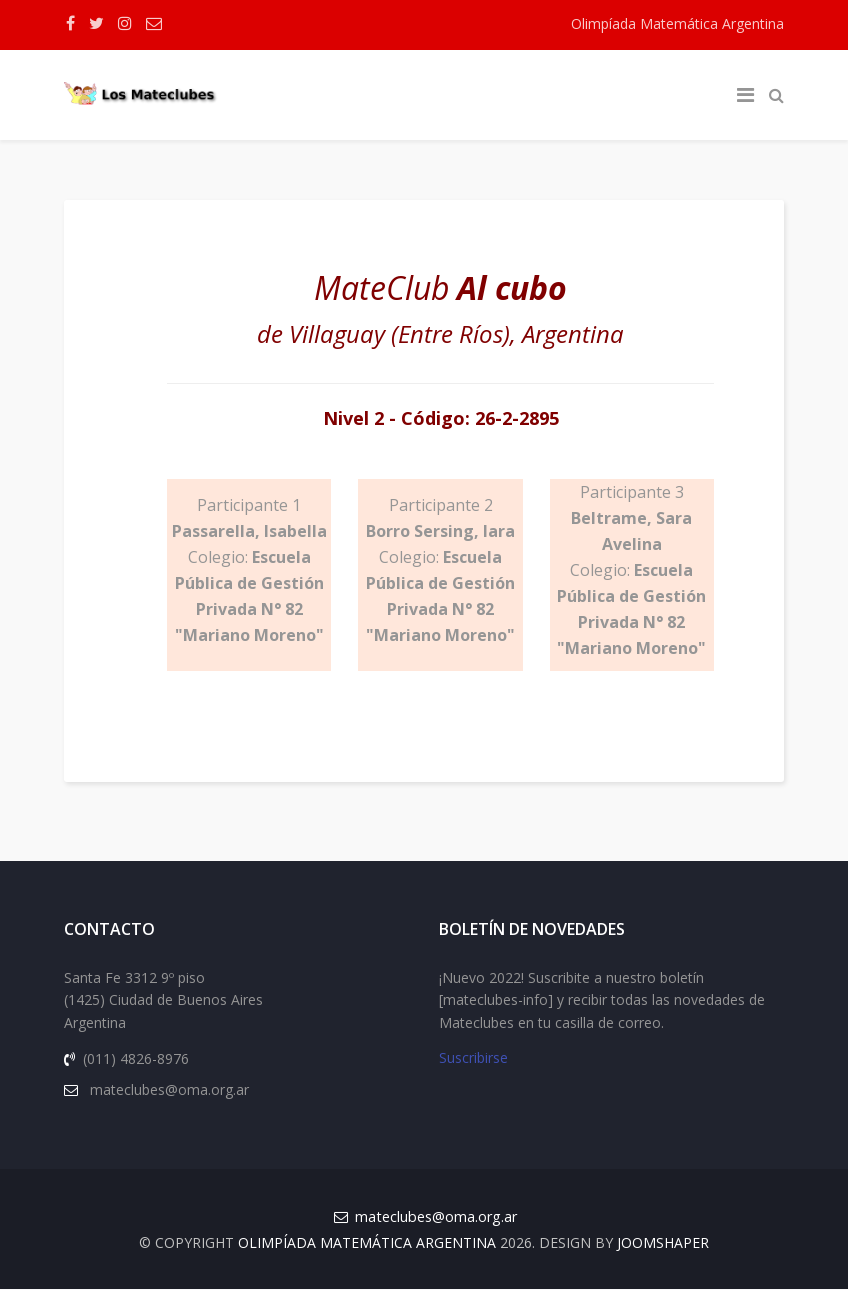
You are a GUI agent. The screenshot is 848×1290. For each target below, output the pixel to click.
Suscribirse (473, 1059)
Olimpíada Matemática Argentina (677, 23)
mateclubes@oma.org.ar (436, 1217)
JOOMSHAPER (663, 1243)
